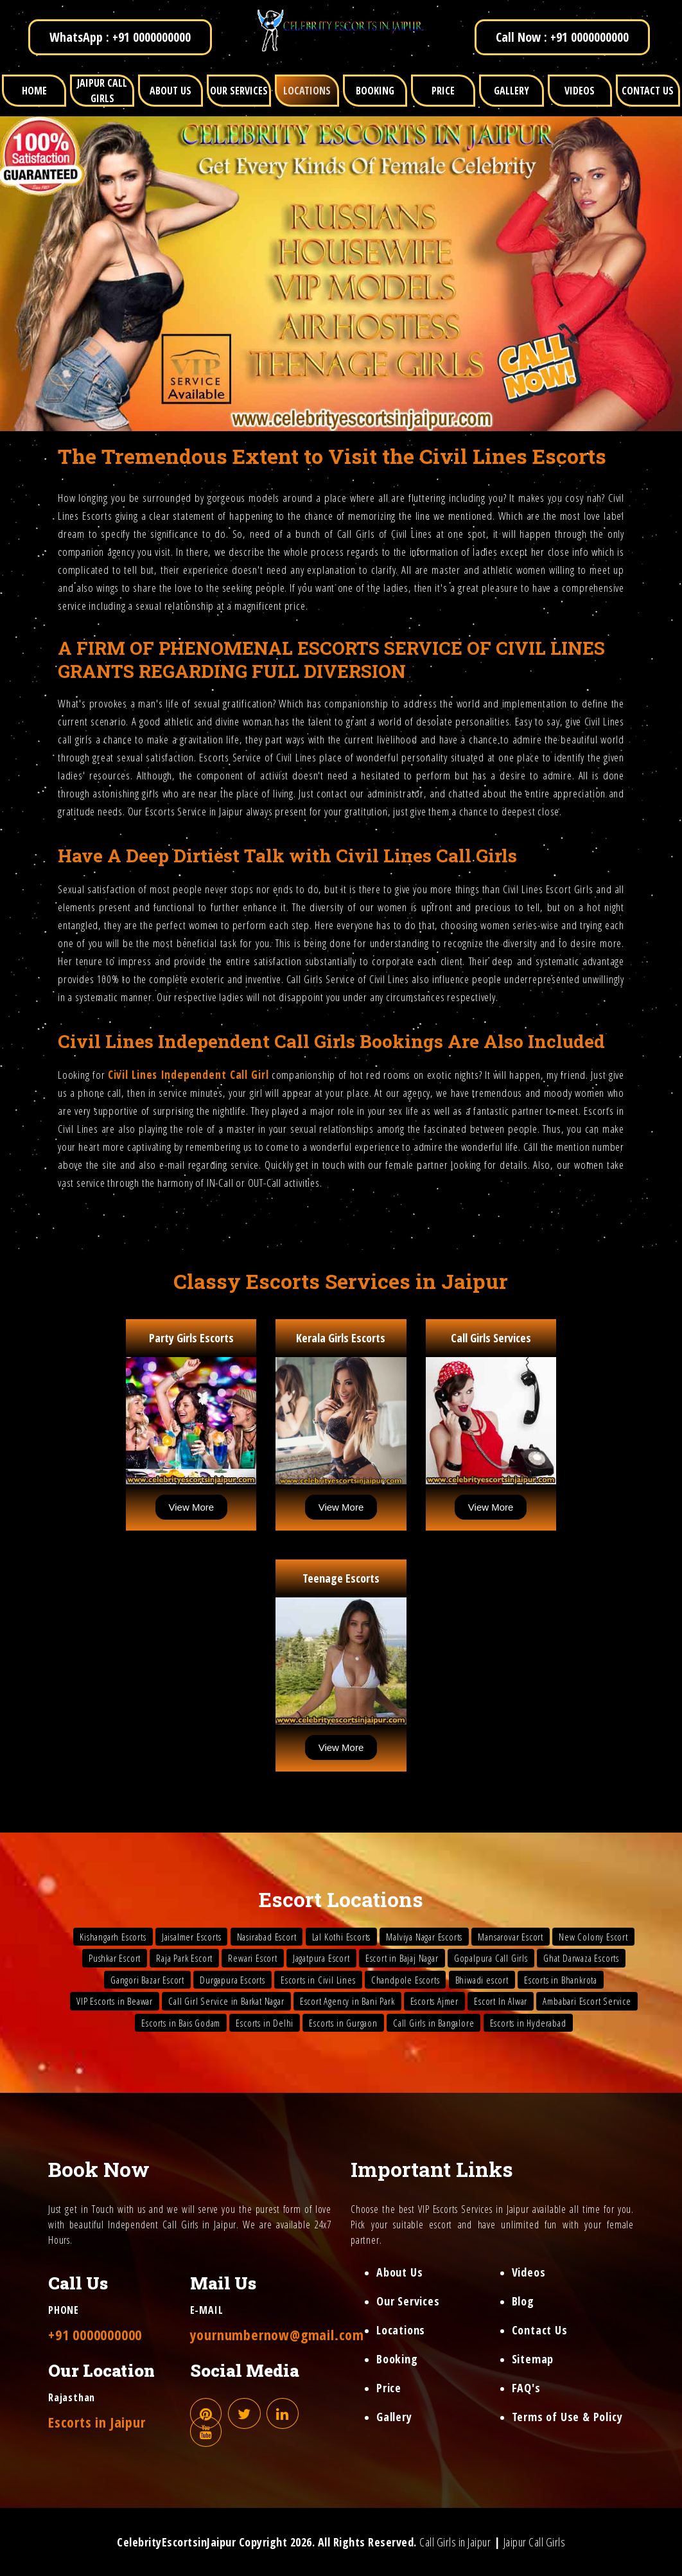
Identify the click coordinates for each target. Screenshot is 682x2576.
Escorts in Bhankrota (560, 1979)
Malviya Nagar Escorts (424, 1936)
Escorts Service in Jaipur (194, 811)
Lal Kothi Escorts (341, 1936)
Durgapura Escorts (232, 1979)
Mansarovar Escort (510, 1936)
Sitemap (533, 2359)
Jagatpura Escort (321, 1957)
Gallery (394, 2416)
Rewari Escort (252, 1957)
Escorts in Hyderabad (528, 2022)
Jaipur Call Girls (534, 2542)
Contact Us (540, 2330)
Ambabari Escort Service (587, 2000)
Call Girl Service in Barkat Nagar (226, 2000)
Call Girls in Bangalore (433, 2022)
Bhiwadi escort (482, 1979)
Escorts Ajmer (434, 2000)
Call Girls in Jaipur (455, 2542)
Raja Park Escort (184, 1957)
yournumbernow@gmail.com (277, 2334)
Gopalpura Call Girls (491, 1957)
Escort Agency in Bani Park (347, 2000)
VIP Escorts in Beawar (114, 2000)
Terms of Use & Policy (567, 2416)
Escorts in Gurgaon (343, 2022)
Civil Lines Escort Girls (548, 889)
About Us (399, 2272)
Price (388, 2387)
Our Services (408, 2301)
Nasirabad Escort (267, 1936)
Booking (397, 2359)
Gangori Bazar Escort (147, 1979)
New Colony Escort (593, 1936)
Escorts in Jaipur (97, 2421)
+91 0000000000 (95, 2334)
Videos (529, 2272)
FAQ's (526, 2387)
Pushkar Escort (115, 1957)
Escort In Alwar (500, 2000)
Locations (400, 2330)
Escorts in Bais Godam (180, 2022)
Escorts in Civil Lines (318, 1979)
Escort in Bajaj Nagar (402, 1957)
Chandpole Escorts (405, 1979)
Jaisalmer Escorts (192, 1936)
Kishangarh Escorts (113, 1936)
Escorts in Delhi (264, 2022)
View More (191, 1507)
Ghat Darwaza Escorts (581, 1957)
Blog (523, 2301)
